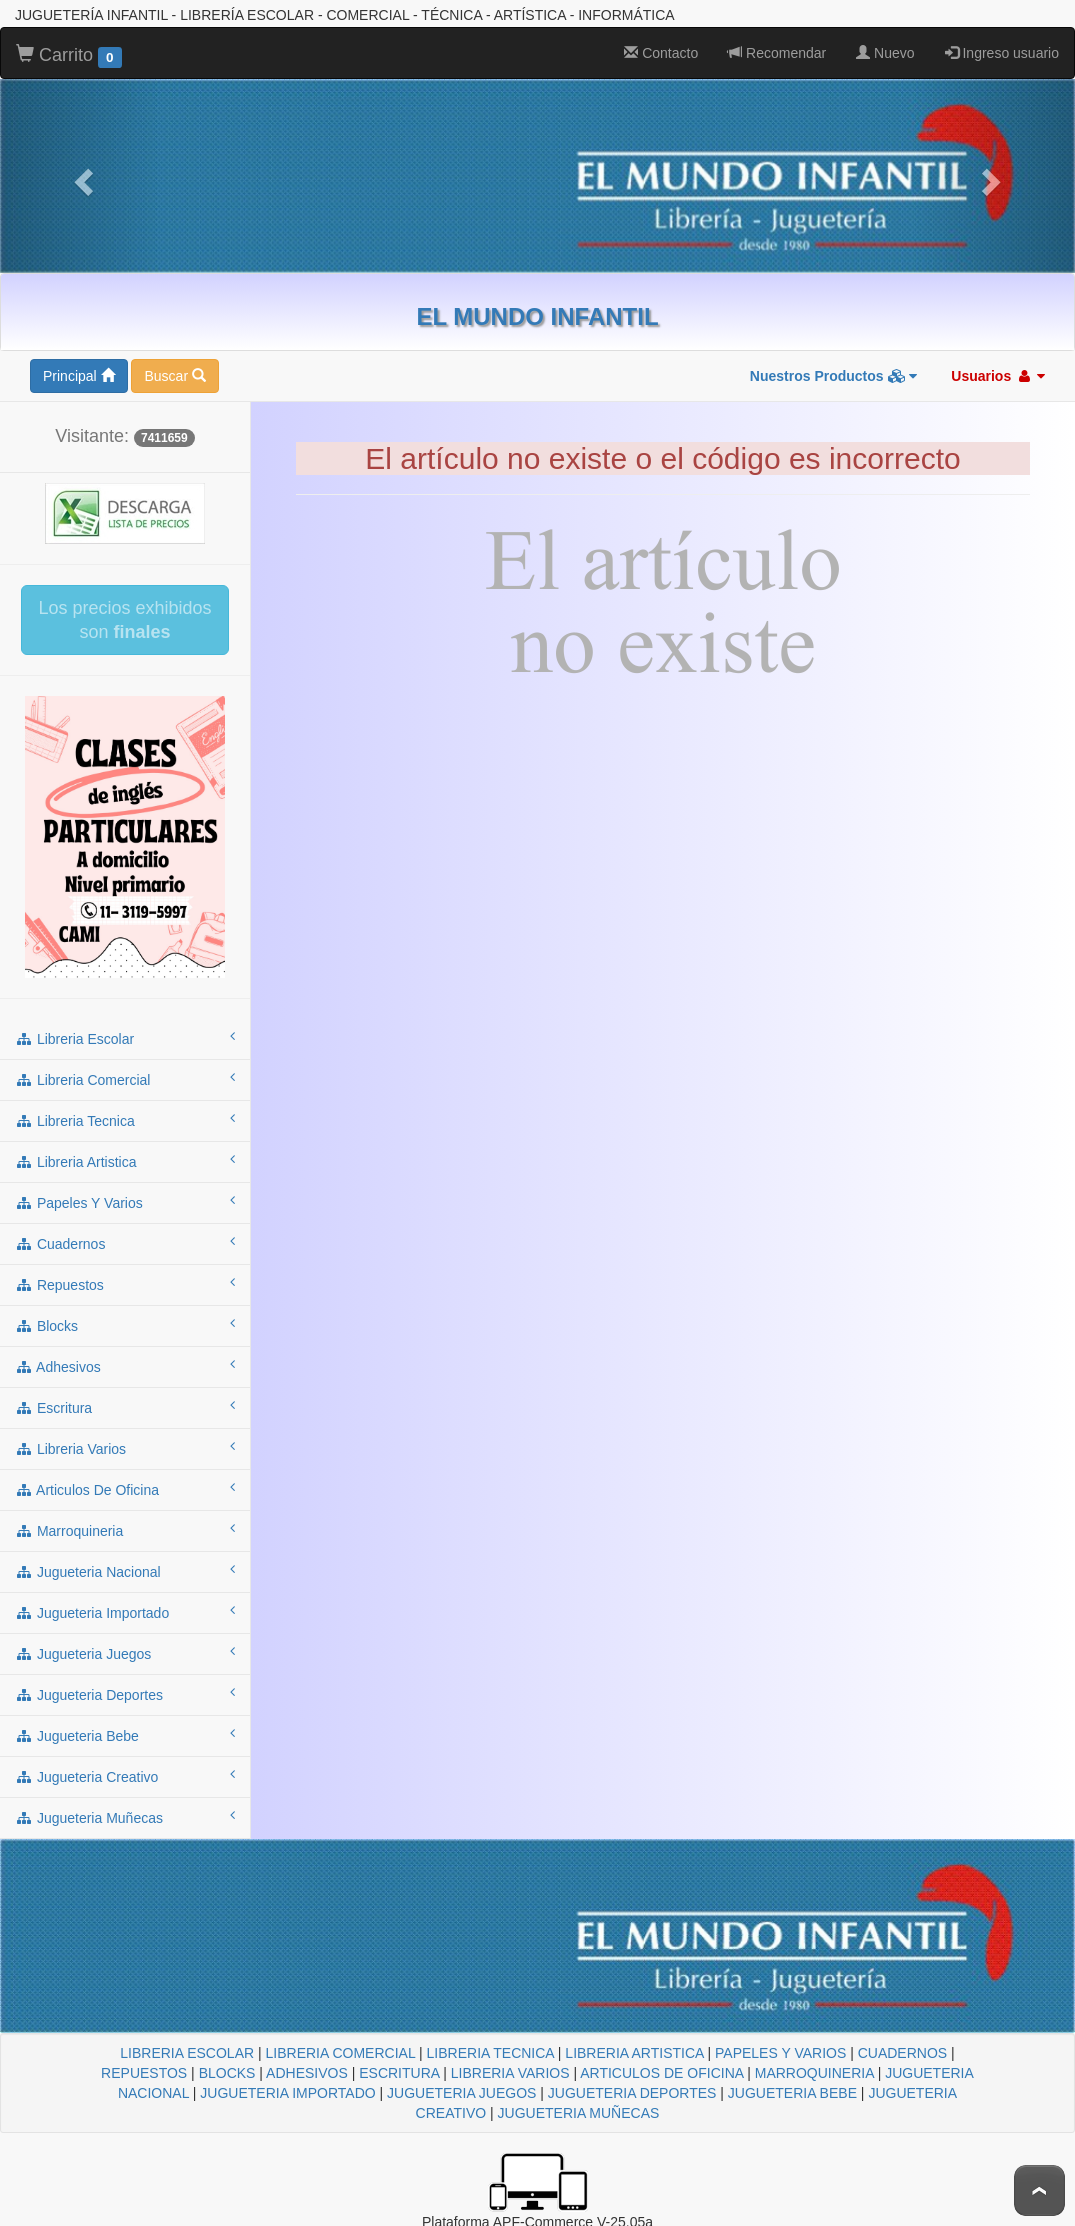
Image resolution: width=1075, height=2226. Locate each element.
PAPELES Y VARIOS (780, 2053)
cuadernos (125, 1243)
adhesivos (125, 1366)
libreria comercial (125, 1079)
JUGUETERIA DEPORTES (632, 2093)
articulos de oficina (125, 1489)
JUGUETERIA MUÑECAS (579, 2113)
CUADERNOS (902, 2053)
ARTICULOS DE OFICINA (661, 2073)
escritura (125, 1407)
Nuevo (885, 53)
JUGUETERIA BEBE (792, 2093)
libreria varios (125, 1448)
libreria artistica (125, 1161)
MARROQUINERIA (814, 2073)
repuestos (125, 1284)
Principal (79, 376)
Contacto (661, 53)
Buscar (174, 376)
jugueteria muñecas (125, 1817)
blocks (125, 1325)
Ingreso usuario (1002, 53)
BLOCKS (227, 2073)
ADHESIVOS (307, 2073)
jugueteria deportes (125, 1694)
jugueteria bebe (125, 1735)
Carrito (69, 56)
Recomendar (777, 53)
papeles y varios (125, 1202)
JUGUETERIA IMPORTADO (287, 2093)
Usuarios (998, 376)
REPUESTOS (144, 2073)
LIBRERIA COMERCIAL (341, 2053)
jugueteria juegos (125, 1653)
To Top (1039, 2190)
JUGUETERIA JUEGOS (461, 2093)
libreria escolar (125, 1038)
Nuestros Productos (834, 376)
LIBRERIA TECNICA (490, 2053)
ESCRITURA (399, 2073)
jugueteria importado (125, 1612)
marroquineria (125, 1530)
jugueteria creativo (125, 1776)
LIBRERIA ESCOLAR (187, 2053)
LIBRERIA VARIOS (510, 2073)
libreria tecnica (125, 1120)
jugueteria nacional (125, 1571)
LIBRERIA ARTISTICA (634, 2053)
